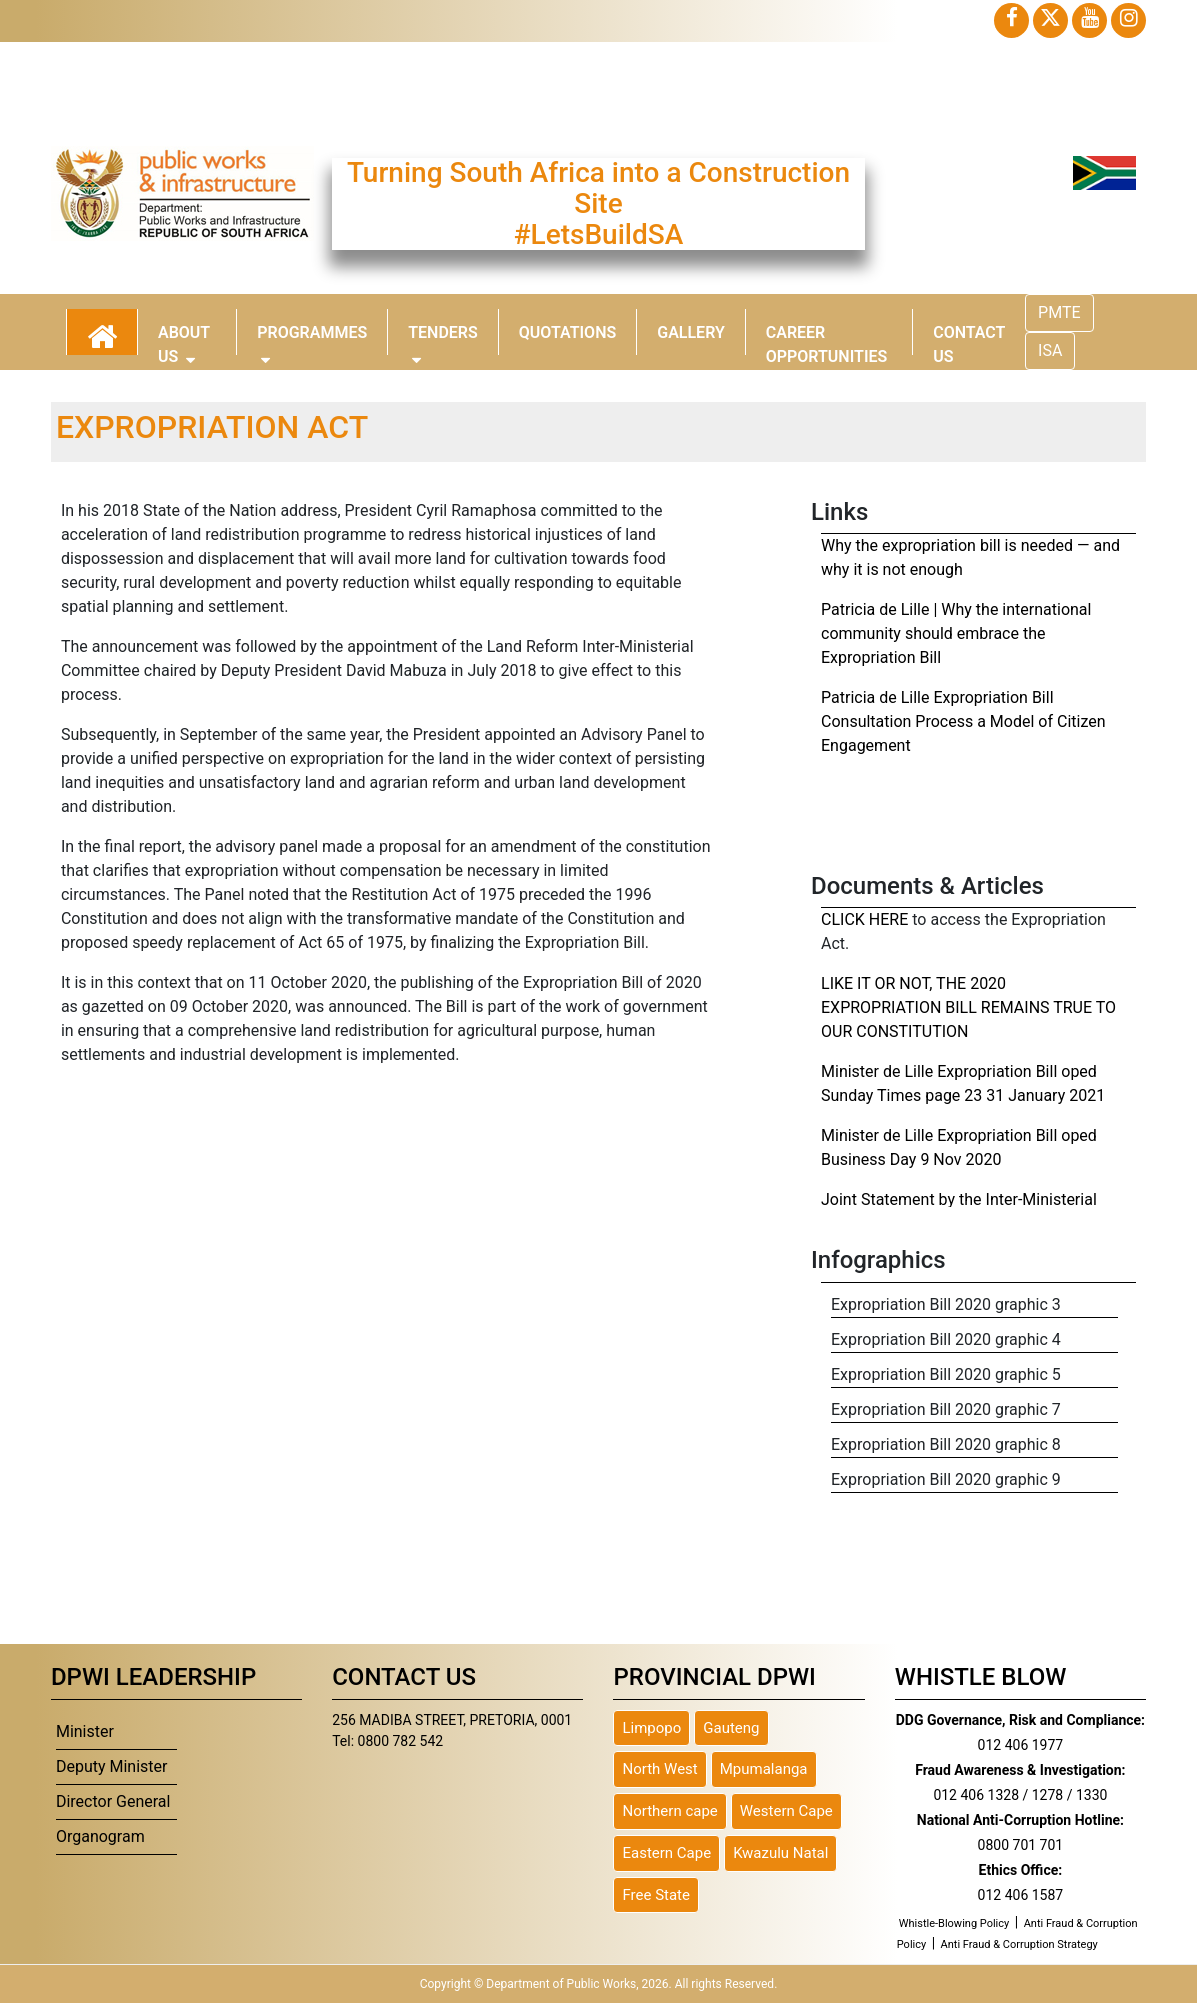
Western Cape (786, 1811)
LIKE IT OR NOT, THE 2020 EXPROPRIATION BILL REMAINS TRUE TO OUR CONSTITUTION (968, 1007)
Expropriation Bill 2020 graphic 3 (946, 1304)
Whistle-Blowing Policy (954, 1923)
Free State (656, 1895)
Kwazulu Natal (780, 1853)
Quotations (567, 332)
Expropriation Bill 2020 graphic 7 (946, 1409)
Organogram (100, 1836)
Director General (113, 1801)
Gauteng (731, 1728)
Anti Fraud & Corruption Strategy (1019, 1944)
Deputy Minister (112, 1766)
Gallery (691, 332)
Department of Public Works (561, 1984)
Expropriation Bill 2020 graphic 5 (946, 1374)
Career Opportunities (827, 339)
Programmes (312, 339)
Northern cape (669, 1811)
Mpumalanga (764, 1769)
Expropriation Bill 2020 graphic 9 (946, 1479)
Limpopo (651, 1728)
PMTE (1059, 312)
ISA (1050, 350)
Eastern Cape (666, 1853)
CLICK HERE (864, 919)
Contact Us (969, 339)
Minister (85, 1731)
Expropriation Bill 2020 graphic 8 (946, 1444)
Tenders (443, 339)
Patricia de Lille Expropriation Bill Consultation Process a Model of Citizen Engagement (963, 721)
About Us (184, 339)
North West (659, 1769)
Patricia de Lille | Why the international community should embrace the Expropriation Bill (956, 633)
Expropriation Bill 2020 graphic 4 (946, 1339)
